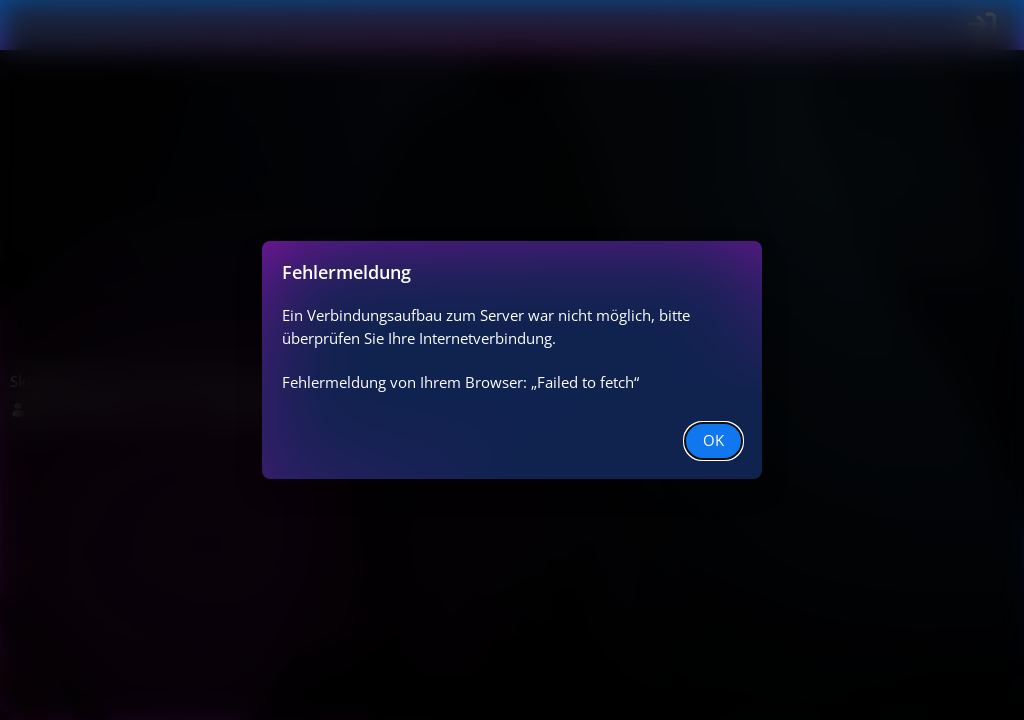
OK (713, 440)
